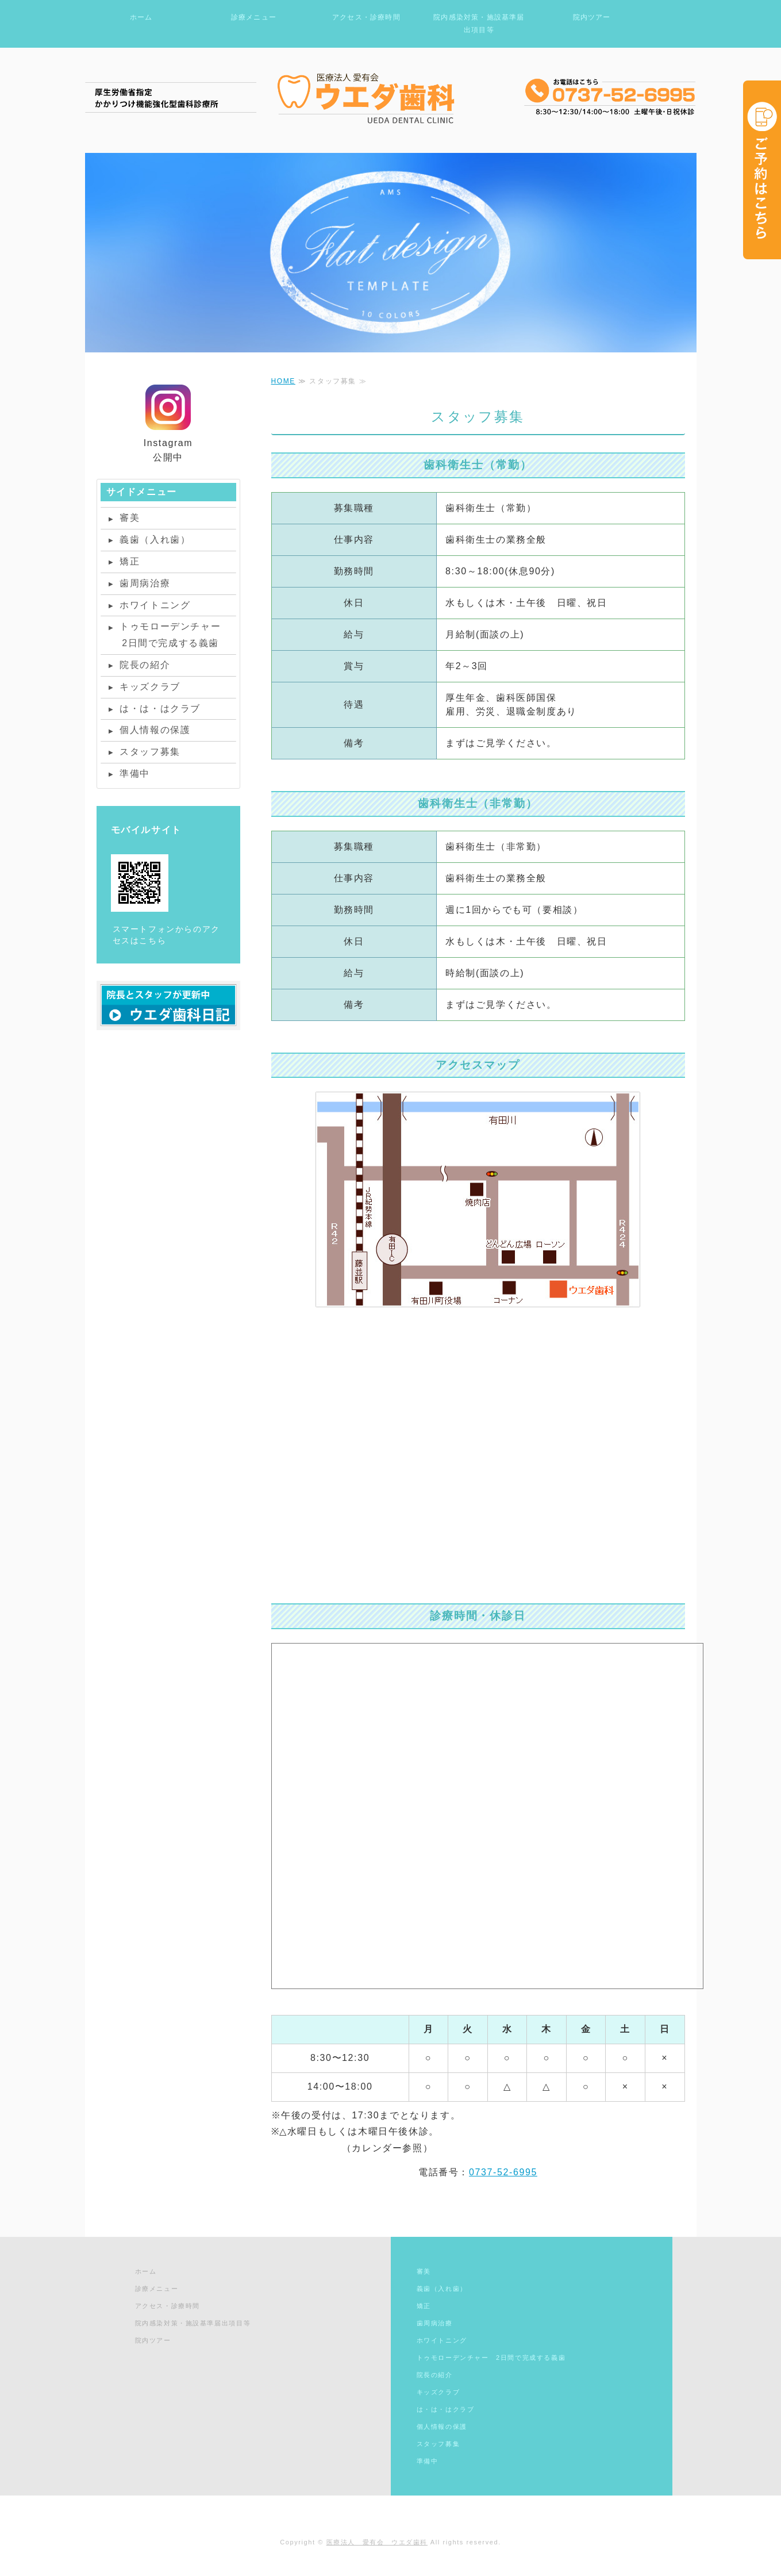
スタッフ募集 (150, 752)
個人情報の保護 (155, 730)
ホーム (141, 17)
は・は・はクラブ (160, 708)
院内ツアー (592, 17)
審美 (130, 518)
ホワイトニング (155, 605)
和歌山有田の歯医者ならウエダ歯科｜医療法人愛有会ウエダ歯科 (391, 97)
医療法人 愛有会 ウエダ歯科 (377, 2542)
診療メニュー (253, 17)
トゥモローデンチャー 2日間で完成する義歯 (165, 634)
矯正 (130, 561)
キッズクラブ (150, 687)
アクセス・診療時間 (366, 17)
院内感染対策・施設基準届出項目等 (478, 23)
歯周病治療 (145, 583)
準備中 (135, 773)
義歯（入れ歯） (155, 539)
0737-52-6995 (503, 2172)
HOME (283, 381)
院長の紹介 (145, 665)
